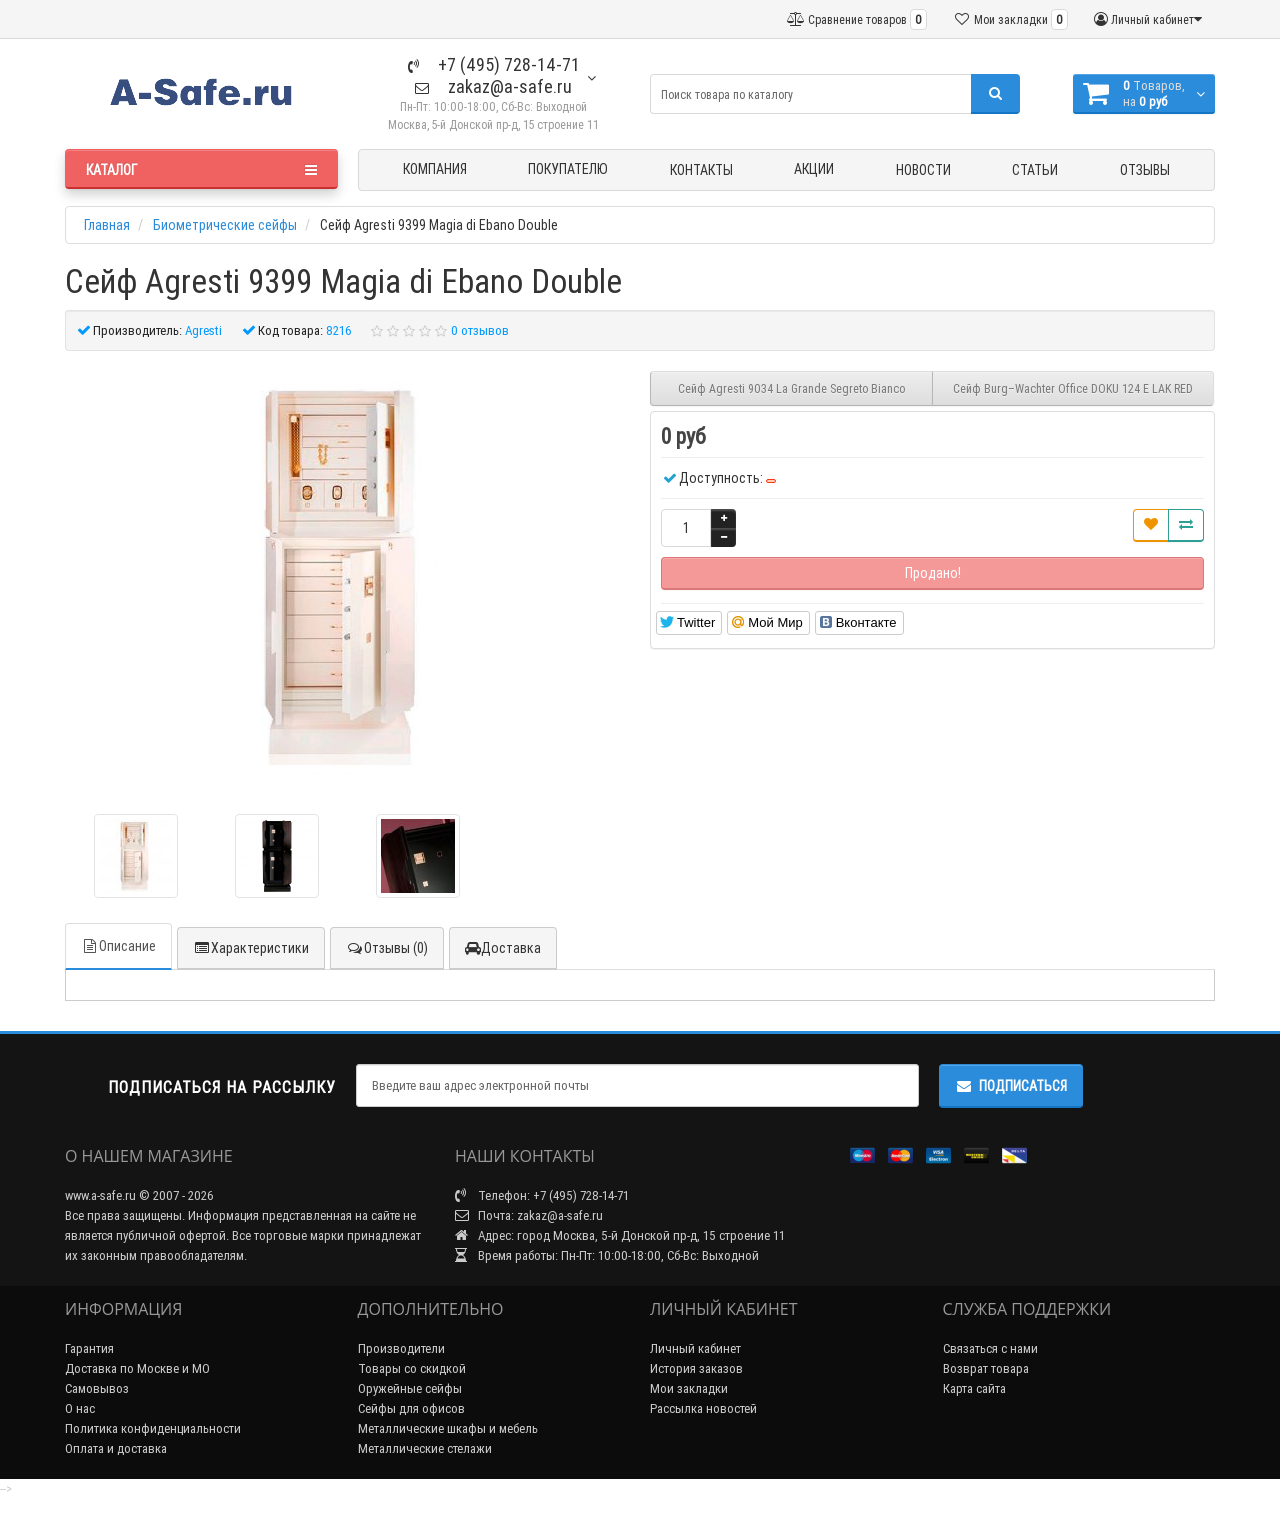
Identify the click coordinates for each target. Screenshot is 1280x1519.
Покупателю (568, 169)
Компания (435, 169)
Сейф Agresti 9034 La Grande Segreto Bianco (791, 388)
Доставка (503, 948)
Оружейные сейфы (410, 1388)
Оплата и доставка (116, 1448)
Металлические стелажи (425, 1448)
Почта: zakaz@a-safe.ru (529, 1215)
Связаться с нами (990, 1348)
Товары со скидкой (412, 1368)
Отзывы (1145, 170)
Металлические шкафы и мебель (448, 1428)
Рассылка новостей (703, 1408)
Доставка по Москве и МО (137, 1368)
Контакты (701, 170)
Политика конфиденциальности (153, 1428)
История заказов (696, 1368)
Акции (814, 169)
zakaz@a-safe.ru (493, 86)
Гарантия (89, 1348)
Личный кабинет (695, 1348)
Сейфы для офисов (411, 1408)
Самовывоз (97, 1388)
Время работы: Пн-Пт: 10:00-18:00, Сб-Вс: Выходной (607, 1255)
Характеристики (251, 948)
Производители (401, 1348)
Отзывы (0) (387, 948)
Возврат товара (986, 1368)
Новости (923, 170)
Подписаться (1011, 1086)
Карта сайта (974, 1388)
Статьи (1035, 170)
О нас (80, 1408)
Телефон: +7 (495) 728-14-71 (542, 1195)
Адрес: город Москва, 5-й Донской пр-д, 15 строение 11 (620, 1235)
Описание (118, 946)
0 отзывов (480, 330)
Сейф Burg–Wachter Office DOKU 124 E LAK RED (1073, 388)
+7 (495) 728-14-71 (494, 64)
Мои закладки (689, 1388)
